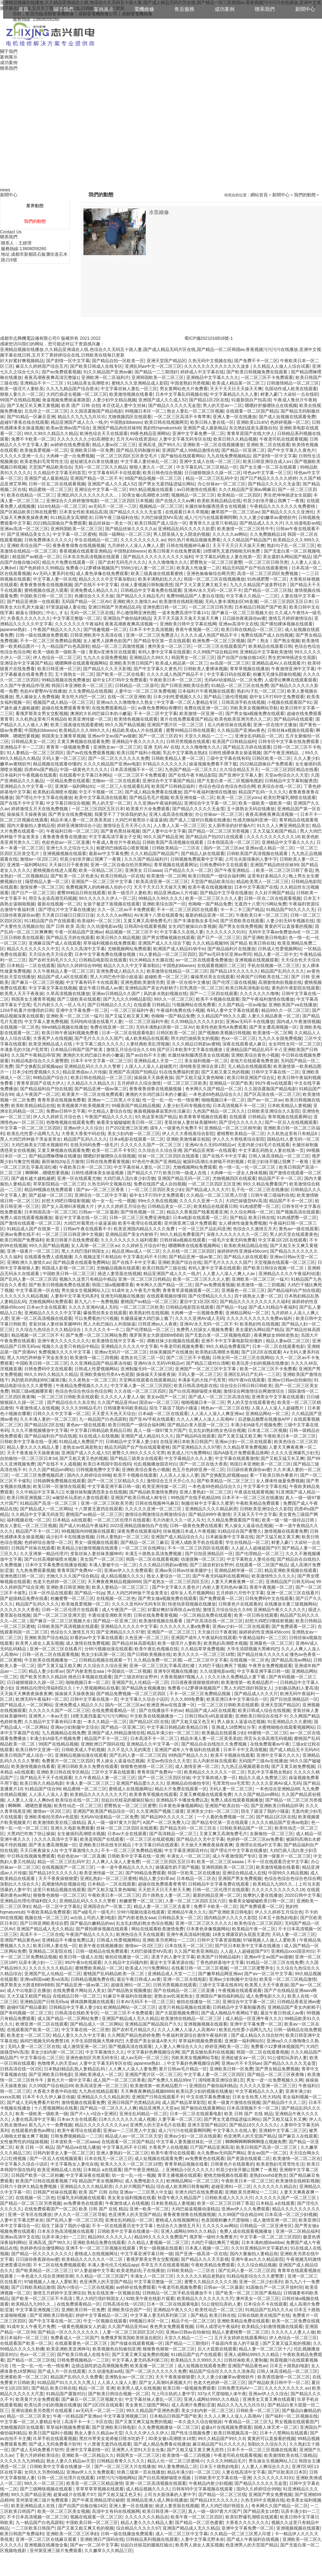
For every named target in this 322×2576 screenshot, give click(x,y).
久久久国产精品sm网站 (51, 1469)
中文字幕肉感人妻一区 (214, 1777)
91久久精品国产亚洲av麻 (107, 371)
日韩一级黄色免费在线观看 (196, 1525)
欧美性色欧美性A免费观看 (221, 1027)
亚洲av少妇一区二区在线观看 (243, 1441)
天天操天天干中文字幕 (255, 1514)
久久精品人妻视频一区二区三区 (158, 2242)
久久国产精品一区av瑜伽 (242, 1004)
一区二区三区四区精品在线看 (289, 769)
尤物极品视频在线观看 (118, 1267)
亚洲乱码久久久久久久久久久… (88, 495)
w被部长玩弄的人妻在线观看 (80, 1497)
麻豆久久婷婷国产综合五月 (42, 366)
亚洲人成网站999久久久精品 (189, 2231)
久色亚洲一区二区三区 (146, 1637)
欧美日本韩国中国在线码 (107, 1463)
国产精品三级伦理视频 (225, 696)
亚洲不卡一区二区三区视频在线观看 (101, 2248)
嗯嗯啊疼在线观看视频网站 (81, 663)
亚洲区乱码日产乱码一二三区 (252, 1374)
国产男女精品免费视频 (277, 2068)
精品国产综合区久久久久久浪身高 (221, 2371)
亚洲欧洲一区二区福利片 (105, 377)
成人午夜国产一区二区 (37, 1094)
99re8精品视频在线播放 (65, 1027)
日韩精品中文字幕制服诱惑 (291, 780)
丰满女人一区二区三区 (188, 1856)
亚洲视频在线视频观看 (256, 959)
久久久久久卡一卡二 (104, 1329)
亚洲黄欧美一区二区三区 (24, 2376)
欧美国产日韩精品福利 (234, 741)
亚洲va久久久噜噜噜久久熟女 (125, 702)
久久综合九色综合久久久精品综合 (49, 1329)
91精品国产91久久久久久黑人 (66, 2382)
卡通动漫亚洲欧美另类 (109, 1615)
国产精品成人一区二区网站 (46, 1508)
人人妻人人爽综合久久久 (178, 2046)
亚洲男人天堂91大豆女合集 (138, 2449)
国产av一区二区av (265, 1099)
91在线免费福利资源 (179, 1071)
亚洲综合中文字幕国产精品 (26, 663)
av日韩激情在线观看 (196, 489)
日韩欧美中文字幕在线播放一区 (128, 2231)
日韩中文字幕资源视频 (219, 1940)
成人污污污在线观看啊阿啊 (210, 517)
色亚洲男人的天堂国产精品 (250, 2136)
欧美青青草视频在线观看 (203, 1116)
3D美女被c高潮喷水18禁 (145, 495)
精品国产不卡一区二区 (280, 1178)
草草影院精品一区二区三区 (59, 1183)
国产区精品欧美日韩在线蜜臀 (28, 511)
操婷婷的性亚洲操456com (242, 1251)
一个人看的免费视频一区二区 (225, 1816)
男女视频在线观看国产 (296, 2421)
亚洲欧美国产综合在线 (179, 1262)
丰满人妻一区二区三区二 (90, 1783)
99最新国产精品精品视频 (136, 1105)
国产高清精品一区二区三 (173, 1833)
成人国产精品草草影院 (184, 2102)
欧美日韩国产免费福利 (22, 1239)
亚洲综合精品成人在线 (244, 1872)
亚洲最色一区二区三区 (243, 1290)
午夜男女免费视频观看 (270, 1665)
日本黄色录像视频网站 (180, 1805)
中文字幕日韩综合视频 (68, 803)
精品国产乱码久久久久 (282, 971)
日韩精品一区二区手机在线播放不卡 (177, 2292)
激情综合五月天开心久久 (127, 825)
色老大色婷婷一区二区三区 (59, 1581)
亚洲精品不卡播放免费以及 (182, 1800)
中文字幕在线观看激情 (236, 1458)
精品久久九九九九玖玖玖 (82, 416)
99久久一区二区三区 (174, 999)
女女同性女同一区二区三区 (294, 1043)
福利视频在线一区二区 (28, 1519)
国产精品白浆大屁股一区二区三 (197, 1424)
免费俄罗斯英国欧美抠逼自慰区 (131, 2337)
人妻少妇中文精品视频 (114, 399)
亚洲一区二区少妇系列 (260, 2281)
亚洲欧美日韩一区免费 (92, 450)
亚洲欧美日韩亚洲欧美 (68, 1587)
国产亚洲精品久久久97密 (196, 1447)
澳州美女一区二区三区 (169, 646)
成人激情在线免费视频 (87, 1643)
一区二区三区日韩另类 (266, 562)
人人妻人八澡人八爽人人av (229, 1273)
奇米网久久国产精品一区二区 (213, 1088)
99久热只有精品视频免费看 (194, 539)
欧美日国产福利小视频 (138, 752)
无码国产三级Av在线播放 (263, 1760)
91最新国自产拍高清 (251, 399)
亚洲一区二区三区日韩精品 (144, 1279)
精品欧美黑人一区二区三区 (262, 881)
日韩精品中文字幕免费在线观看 (151, 590)
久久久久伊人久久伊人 (146, 2432)
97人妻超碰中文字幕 (94, 2270)
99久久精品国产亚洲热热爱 (152, 2410)
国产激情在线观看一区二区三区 (30, 1223)
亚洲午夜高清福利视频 (188, 1934)
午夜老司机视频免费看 (181, 1346)
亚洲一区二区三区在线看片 (293, 1592)
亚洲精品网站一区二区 (247, 1312)
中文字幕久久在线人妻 (181, 931)
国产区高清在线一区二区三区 (272, 1094)
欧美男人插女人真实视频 (40, 1643)
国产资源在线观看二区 (248, 2158)
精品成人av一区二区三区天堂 (133, 2136)
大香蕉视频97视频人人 (182, 1676)
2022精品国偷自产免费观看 (59, 523)
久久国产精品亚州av (117, 1402)
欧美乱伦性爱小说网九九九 (33, 1133)
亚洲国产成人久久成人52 (162, 399)
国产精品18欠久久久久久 (234, 971)
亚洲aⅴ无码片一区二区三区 (120, 1351)
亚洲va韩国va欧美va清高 (44, 1979)
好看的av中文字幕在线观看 (96, 1637)
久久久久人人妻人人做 (122, 1396)
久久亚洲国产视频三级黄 (160, 1811)
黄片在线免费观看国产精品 (186, 719)
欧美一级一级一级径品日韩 (288, 1519)
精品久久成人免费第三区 (262, 1777)
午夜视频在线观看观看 (240, 1990)
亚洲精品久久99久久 (149, 657)
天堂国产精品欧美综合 (50, 467)
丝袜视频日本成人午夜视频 (189, 1531)
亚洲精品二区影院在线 (51, 1951)
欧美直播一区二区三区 (152, 2365)
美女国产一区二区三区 (102, 1559)
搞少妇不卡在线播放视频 (70, 1536)
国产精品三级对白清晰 (208, 1363)
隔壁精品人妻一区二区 (47, 881)
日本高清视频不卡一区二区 (136, 769)
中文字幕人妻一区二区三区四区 (141, 1385)
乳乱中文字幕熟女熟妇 (184, 752)
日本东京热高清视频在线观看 (92, 556)
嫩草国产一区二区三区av (235, 511)
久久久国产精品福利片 (146, 859)
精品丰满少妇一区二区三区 (173, 1732)
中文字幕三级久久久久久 (100, 1043)
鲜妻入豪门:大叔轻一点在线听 (289, 394)
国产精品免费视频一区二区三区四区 (131, 1693)
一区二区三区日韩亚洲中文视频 (72, 1234)
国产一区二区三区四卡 (160, 735)
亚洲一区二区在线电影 (184, 1979)
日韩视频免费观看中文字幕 (196, 859)
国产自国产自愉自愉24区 (241, 657)
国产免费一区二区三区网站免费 (96, 1335)
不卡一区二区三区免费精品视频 (50, 640)
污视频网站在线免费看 (193, 1004)
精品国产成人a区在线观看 (62, 976)
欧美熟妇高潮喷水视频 (55, 791)
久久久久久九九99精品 (22, 2460)
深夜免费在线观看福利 (139, 1531)
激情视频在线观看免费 (286, 1531)
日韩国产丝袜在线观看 (33, 1547)
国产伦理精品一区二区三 (150, 1329)
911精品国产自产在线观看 (49, 920)
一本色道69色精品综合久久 (215, 1094)
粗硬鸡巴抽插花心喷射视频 (123, 847)
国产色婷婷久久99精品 (41, 567)
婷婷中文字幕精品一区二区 (102, 2315)
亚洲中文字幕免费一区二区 (198, 433)
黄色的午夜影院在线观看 (296, 987)
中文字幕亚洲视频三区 (37, 2309)
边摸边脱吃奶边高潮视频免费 (99, 2365)
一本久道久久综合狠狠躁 (198, 2421)
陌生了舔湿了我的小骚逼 (174, 1407)
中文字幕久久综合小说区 (144, 1699)
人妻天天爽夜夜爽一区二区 (237, 1581)
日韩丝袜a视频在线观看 (291, 730)
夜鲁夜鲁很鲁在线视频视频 (79, 545)
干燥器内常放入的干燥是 (235, 2343)
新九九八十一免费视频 (96, 1301)
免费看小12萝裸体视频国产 (92, 567)
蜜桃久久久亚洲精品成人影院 (139, 383)
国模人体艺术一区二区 (275, 2427)
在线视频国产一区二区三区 (68, 1867)
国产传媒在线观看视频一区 (137, 2343)
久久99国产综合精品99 (215, 651)
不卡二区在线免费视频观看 (59, 2264)
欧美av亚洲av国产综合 (68, 427)
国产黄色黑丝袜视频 (120, 831)
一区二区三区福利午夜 (132, 1010)
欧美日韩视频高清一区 (235, 2432)
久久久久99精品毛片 (81, 1407)
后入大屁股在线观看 (217, 2348)
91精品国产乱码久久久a (268, 2309)
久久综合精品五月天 (239, 769)
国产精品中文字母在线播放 (226, 892)
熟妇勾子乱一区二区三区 (291, 545)
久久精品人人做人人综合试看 (281, 366)
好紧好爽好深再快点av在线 (174, 1609)
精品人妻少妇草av (46, 1671)
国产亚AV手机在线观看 (151, 1419)
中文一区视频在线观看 (105, 2320)
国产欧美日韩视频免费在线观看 (257, 371)
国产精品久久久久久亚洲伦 (288, 511)
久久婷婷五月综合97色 (144, 1245)
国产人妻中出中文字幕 (164, 831)
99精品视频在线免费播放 (66, 679)
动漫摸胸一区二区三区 (202, 1559)
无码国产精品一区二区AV (86, 601)
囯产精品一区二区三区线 (268, 590)
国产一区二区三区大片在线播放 (124, 2466)
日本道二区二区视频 (267, 1430)
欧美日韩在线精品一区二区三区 (251, 629)
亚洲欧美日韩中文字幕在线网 (188, 623)
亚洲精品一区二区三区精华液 (232, 1127)
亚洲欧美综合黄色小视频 (255, 1055)
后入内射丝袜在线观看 (229, 724)
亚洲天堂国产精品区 (166, 360)
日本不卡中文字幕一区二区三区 (101, 1060)
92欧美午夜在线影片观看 (150, 2298)
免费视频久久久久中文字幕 (65, 1351)
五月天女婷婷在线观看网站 (240, 2337)
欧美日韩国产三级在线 (164, 1267)
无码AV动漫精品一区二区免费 (233, 679)
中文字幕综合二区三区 (42, 2057)
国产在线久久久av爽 (175, 500)
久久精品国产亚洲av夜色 (241, 730)
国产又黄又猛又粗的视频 (286, 2343)
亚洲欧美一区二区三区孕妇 (72, 2533)
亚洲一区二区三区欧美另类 (107, 1503)
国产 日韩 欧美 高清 (65, 926)
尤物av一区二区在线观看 (116, 780)
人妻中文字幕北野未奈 (22, 2220)
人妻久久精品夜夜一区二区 (274, 1015)
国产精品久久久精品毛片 (140, 595)
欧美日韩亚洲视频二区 (28, 1497)
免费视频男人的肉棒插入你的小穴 (98, 887)
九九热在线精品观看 (98, 2091)
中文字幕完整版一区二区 (77, 618)
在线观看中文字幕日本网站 (85, 775)
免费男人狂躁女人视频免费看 (204, 1329)
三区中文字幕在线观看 (113, 1772)
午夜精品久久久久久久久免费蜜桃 (283, 506)
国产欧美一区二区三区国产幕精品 (248, 2292)
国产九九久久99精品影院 (127, 999)
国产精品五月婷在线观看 (247, 747)
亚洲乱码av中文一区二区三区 (153, 366)
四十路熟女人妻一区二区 (258, 1295)
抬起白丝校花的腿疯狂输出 (127, 1800)
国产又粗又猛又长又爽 (282, 1458)
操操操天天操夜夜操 (26, 814)
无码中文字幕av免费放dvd (274, 931)
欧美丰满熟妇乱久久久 (160, 579)
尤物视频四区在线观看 (129, 416)
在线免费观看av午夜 (270, 1743)
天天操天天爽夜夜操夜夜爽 (26, 1693)
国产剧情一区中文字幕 (68, 360)
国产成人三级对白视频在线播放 (199, 819)
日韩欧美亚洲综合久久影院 (273, 1111)
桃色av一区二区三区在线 (225, 1407)
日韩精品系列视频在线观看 (152, 2539)
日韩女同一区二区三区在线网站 (242, 1357)
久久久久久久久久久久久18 (273, 836)
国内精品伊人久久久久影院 (230, 1917)
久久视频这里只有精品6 (97, 1256)
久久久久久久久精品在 (51, 1968)
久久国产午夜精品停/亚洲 (24, 685)
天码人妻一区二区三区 (64, 758)
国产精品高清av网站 (291, 1659)
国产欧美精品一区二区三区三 (225, 1480)
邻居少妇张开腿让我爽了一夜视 (273, 500)
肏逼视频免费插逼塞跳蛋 (66, 399)
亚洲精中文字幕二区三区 (283, 2130)
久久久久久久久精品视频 (24, 1295)
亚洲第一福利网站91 (75, 786)
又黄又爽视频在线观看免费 (83, 741)
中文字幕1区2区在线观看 (282, 1239)
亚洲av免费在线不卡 (20, 1234)
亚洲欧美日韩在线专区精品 (62, 1772)
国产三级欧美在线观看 (79, 999)
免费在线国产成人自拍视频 (267, 635)
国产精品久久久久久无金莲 (174, 405)
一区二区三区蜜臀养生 (252, 1968)
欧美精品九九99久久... (274, 1884)
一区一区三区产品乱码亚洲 (204, 1228)
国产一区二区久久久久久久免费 (118, 758)
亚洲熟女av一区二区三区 (117, 747)
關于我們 (63, 9)
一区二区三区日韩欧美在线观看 (67, 1396)
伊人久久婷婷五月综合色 (57, 1116)
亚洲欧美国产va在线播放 (292, 1004)
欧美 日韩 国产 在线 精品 (248, 2113)
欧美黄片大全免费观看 (148, 808)
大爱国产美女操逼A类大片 (150, 2040)
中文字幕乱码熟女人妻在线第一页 (228, 556)
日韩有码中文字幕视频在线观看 (203, 2488)
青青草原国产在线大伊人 (251, 433)
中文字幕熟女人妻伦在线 (251, 1559)
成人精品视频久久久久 (122, 1575)
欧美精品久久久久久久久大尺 (98, 1794)
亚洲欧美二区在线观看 (268, 444)
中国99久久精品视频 (288, 1872)
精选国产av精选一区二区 (36, 556)
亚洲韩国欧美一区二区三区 (157, 377)
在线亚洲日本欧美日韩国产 (186, 1441)
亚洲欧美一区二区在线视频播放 (213, 444)
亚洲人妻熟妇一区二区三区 (205, 1491)
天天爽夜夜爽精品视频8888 (114, 1581)
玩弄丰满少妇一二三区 (40, 1962)
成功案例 (224, 9)
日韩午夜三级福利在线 (116, 517)
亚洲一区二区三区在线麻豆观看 (47, 2539)
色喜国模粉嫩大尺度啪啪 (225, 2220)
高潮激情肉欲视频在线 (280, 982)
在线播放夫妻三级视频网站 (290, 1603)
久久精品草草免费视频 (245, 1447)
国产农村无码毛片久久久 (122, 562)
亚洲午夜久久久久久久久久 (63, 1340)
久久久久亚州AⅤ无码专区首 (139, 1603)
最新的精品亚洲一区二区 (209, 915)
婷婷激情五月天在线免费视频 (40, 808)
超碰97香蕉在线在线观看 (24, 422)
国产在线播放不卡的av (161, 1710)
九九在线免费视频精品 (228, 455)
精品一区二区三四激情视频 (118, 646)
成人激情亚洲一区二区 (197, 1766)
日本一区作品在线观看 (50, 1592)
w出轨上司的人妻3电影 (93, 1917)
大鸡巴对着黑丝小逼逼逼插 (141, 819)
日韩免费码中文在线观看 (224, 864)
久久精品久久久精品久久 (91, 1083)
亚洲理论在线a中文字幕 (258, 1844)
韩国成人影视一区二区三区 (68, 1267)
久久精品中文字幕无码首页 (59, 472)
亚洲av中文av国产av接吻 (112, 735)
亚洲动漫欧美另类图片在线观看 (42, 2410)
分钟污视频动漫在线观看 (108, 1648)
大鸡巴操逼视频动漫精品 (195, 2208)
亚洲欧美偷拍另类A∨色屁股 (107, 1374)
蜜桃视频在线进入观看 (46, 590)
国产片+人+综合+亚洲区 (93, 2113)
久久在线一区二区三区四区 (189, 1251)
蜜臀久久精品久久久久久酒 (210, 2281)
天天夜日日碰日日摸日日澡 (68, 915)
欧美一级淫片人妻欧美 (22, 388)
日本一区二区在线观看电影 (128, 1032)
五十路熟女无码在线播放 (251, 808)
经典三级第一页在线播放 (141, 2472)
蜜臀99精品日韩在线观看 (190, 730)
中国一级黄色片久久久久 (84, 769)
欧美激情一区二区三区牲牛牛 (245, 528)
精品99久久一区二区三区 (285, 1010)
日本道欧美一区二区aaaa (74, 2141)
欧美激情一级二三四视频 (261, 1284)
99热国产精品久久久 (188, 1755)
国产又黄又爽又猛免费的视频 (140, 2354)
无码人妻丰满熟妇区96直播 (231, 601)
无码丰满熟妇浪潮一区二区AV (165, 1027)
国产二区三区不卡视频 (188, 1357)
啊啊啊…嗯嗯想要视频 (47, 1172)
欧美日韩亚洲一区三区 (59, 668)
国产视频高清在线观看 (298, 1211)
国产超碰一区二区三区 (50, 1195)
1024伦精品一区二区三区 (61, 506)
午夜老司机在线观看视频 (283, 439)
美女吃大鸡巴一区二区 (83, 696)
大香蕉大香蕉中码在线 (83, 1133)
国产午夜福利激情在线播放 (210, 791)
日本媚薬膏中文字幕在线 (229, 1536)
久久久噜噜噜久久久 (167, 562)
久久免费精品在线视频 (90, 691)
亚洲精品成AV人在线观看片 (278, 663)
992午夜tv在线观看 (273, 1083)
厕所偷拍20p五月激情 (63, 1161)
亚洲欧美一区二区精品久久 (88, 2455)
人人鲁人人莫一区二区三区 (179, 825)
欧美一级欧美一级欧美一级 (60, 651)
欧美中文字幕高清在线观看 (100, 797)
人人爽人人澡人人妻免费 (116, 1861)
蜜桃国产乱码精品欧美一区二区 (114, 1973)
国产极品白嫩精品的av (92, 1923)
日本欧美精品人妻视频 (289, 1105)
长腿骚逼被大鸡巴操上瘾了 (147, 1318)
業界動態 (35, 205)
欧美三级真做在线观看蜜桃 (157, 573)
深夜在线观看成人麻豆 (244, 1043)
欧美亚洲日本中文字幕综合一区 (237, 1699)
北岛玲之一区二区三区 (46, 411)
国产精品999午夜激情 (209, 1514)
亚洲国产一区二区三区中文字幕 (102, 881)
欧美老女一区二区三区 (28, 2035)
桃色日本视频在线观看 (90, 1676)
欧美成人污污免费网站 (189, 1452)
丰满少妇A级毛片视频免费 (255, 1424)
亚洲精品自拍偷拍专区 (188, 1783)
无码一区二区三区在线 (92, 612)
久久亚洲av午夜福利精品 (158, 803)
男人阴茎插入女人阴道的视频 (181, 534)
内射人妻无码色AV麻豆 (224, 1587)
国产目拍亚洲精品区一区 (209, 1553)
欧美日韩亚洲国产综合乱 (251, 1077)
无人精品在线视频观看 (249, 1066)
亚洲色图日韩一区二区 (164, 607)
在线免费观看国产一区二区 (50, 2208)
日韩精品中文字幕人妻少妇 (132, 1441)
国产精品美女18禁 (261, 2511)
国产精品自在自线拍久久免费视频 (214, 1743)
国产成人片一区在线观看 (62, 2371)
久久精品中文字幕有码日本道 (52, 1721)
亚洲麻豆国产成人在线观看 (55, 943)
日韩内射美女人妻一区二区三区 (63, 2152)
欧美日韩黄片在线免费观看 (174, 551)
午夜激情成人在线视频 (37, 1407)
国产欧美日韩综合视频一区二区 (274, 1267)
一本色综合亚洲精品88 (277, 1788)
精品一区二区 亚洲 (96, 2388)
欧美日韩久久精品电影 (42, 1783)
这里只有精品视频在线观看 (59, 1889)
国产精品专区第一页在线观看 (162, 640)
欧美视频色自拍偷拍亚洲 (116, 2348)
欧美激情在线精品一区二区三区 (177, 971)
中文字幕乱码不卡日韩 (144, 1256)
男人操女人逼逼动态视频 (248, 1525)
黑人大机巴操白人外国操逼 (109, 1323)
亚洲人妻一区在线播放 (234, 416)
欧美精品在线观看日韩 (270, 646)
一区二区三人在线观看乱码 (123, 786)
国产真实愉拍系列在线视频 (208, 2052)
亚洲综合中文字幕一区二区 (100, 489)
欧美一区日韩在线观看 (256, 1615)
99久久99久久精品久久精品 (51, 433)
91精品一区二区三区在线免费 (239, 685)
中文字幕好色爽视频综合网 (153, 2052)
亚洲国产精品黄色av (20, 1940)
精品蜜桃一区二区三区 (50, 489)
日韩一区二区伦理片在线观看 (71, 1609)
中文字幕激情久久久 (79, 1850)
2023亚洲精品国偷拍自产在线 (139, 1525)
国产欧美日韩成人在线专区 (96, 366)
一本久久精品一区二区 (105, 1721)
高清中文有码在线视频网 (116, 2511)
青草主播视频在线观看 (179, 2175)
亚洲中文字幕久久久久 (278, 1755)
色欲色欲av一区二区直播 (66, 842)
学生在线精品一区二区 (96, 539)
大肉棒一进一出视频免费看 (197, 1312)
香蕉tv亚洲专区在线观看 (112, 651)
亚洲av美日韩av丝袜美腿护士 (183, 1570)
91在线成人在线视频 (99, 1435)
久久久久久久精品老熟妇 (200, 2276)
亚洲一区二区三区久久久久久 (203, 1923)
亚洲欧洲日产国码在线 (102, 1743)
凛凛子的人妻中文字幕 (173, 1956)
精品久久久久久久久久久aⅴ (101, 2124)
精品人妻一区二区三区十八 (265, 2348)
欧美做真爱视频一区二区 (44, 450)
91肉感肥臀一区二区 (267, 579)
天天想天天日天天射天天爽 (164, 1889)
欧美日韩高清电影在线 (247, 987)
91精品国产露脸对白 (66, 2393)
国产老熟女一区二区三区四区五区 (176, 1581)
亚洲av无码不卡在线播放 (250, 1021)
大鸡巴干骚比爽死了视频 (222, 1665)
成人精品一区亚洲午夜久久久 (253, 2018)
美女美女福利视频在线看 (131, 2197)
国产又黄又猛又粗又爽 (239, 1435)
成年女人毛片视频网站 (192, 1592)
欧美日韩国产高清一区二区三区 (267, 2147)
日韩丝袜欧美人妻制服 (246, 2360)
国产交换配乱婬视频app (39, 1066)
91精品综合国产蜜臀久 (240, 1531)
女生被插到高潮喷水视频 (81, 1833)
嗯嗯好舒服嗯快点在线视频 (271, 405)
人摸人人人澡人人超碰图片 (151, 1066)
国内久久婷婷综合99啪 (79, 965)
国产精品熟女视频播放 (143, 1687)
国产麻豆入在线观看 (297, 2136)
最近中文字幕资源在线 (171, 1962)
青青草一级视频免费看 (68, 747)
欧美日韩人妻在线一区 (212, 422)
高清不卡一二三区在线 (42, 1934)
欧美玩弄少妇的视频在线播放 (260, 1363)
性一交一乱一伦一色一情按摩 (170, 1099)
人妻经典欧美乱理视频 (147, 1043)
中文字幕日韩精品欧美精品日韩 (100, 1430)
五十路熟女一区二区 (74, 674)
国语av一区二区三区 (159, 1402)
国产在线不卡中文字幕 (96, 584)
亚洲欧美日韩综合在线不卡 (261, 1715)
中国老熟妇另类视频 (190, 383)
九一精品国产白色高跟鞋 (66, 646)
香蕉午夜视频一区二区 (197, 629)
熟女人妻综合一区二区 (168, 1575)
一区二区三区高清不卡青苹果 (182, 416)
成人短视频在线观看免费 (158, 2158)
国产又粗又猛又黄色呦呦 (200, 1077)
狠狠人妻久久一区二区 (22, 394)
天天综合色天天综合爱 (50, 954)
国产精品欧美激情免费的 (153, 1491)
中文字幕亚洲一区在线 (37, 1290)
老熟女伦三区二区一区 (142, 1357)
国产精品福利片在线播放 (231, 948)
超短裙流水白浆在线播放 (94, 461)
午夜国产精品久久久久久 (57, 629)
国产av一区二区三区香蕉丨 (102, 1189)
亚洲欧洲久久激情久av (135, 601)
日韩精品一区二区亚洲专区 (266, 2225)
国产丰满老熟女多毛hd (195, 920)
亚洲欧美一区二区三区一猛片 (74, 1015)
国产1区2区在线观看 (261, 1351)
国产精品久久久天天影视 (107, 668)
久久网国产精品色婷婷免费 (133, 2035)
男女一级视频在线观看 (96, 1542)
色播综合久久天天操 (94, 595)
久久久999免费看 (187, 1699)
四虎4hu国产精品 (41, 769)
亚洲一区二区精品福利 (297, 2231)
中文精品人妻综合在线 (109, 1111)
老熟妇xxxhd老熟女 (268, 2175)
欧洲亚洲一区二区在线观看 (42, 2024)
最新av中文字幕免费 (108, 853)
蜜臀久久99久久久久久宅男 (138, 1452)
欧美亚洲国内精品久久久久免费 (145, 1228)
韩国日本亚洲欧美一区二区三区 (81, 685)
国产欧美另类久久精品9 (43, 1676)
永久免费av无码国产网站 (221, 2152)
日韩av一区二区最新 (98, 1211)
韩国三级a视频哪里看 (113, 1284)
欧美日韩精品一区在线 (122, 875)
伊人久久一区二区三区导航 (80, 2214)
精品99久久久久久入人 (110, 2236)
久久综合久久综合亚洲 (160, 1150)
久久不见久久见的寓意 (129, 1749)
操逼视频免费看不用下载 (213, 763)
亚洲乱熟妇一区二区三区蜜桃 (108, 1878)
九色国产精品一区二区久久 (191, 769)
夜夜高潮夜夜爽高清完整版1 (51, 377)
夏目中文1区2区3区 (198, 1301)
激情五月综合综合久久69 (130, 1049)
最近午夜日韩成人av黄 (101, 987)
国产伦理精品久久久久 (210, 1295)
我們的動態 (35, 221)
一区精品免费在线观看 (68, 780)
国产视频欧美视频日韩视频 (224, 1032)
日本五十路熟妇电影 (278, 1917)
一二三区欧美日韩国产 (33, 2528)
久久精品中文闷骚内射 (126, 1962)
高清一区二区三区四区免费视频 (268, 573)
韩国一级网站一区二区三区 (125, 534)
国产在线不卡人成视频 (59, 1463)
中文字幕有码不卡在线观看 (114, 472)
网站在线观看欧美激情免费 (157, 1928)
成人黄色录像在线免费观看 (102, 573)
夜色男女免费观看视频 (171, 2326)
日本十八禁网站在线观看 (284, 2432)
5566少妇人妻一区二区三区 (147, 567)
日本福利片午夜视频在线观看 (206, 691)
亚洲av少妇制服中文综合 (74, 1727)
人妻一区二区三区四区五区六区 (195, 1900)
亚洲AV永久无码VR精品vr (210, 1144)
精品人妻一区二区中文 (275, 954)
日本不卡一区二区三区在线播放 (252, 1497)
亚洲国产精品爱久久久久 (140, 1783)
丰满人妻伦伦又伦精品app (113, 2264)
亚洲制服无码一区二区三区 (147, 1368)
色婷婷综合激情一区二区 (48, 1542)
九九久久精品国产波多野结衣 (259, 584)
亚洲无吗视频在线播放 (122, 1295)
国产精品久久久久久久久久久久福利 (158, 556)
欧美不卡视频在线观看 (217, 999)
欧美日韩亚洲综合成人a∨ (267, 461)
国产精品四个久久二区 (284, 2102)
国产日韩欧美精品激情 (33, 2287)
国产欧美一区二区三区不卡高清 (42, 2298)
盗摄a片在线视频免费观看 (226, 2427)
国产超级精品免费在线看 (24, 1598)
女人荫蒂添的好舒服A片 (231, 825)
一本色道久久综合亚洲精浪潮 (45, 2276)
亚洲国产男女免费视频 (240, 1878)
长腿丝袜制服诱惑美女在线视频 (216, 506)
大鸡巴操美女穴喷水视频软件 (39, 1144)
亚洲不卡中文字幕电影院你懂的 (232, 1340)
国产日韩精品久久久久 (109, 1004)
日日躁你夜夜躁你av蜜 (244, 618)
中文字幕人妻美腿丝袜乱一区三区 (189, 2141)
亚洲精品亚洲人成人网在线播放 (156, 2500)
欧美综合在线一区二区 (279, 786)
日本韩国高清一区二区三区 (233, 842)
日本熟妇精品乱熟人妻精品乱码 (75, 2068)
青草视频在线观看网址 (175, 864)
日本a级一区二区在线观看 (163, 1413)
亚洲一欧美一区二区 (149, 2208)
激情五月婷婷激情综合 (290, 618)
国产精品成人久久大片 (261, 523)
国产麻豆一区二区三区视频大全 (241, 612)
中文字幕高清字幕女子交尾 (115, 836)
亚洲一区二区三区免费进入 (152, 635)
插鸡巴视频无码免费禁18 (44, 2040)
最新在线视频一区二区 (59, 903)
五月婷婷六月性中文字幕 (240, 1592)
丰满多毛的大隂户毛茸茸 (24, 1049)
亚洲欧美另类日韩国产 (131, 663)
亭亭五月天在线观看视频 (165, 2264)
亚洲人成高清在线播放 (170, 814)
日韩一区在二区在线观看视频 (57, 483)
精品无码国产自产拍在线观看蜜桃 (255, 567)
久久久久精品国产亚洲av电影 (111, 763)
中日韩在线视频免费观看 (31, 1856)
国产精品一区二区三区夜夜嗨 (276, 2074)
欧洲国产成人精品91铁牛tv (179, 948)
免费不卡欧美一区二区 (33, 439)
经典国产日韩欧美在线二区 (262, 976)
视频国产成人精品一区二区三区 (63, 702)
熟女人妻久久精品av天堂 (98, 2432)
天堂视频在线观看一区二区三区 (284, 1262)
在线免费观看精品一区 (113, 707)
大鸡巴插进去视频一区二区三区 (76, 394)
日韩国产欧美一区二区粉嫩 (37, 2175)
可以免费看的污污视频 (96, 1318)
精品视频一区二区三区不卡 (131, 931)
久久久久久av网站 (230, 534)
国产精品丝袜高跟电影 (133, 1643)
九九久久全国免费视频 (105, 657)
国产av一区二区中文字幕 (268, 1973)
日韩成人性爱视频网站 (279, 948)
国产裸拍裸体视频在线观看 (286, 623)
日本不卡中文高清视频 (151, 629)
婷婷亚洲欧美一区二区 (227, 2046)
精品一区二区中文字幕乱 (57, 1906)
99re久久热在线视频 (157, 1200)
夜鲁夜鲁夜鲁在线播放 (64, 836)
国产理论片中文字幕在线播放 (44, 797)
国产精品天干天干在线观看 (46, 1777)
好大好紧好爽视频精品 (22, 360)
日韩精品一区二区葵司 (137, 685)
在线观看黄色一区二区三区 (81, 2343)
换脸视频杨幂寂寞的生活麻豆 (162, 1111)
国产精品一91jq (231, 1307)
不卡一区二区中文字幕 (155, 713)
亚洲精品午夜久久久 (186, 1912)
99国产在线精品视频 (20, 399)
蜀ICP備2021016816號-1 (208, 338)
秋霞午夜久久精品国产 (180, 2197)
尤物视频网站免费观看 (129, 948)
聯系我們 (265, 9)
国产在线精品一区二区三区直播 (185, 1990)
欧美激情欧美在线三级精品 (59, 1822)
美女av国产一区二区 (166, 1396)
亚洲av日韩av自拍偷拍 (290, 1379)
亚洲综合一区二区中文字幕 (100, 1195)
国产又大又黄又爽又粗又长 (201, 584)
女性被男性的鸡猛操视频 (24, 2141)
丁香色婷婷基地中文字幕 (220, 1962)
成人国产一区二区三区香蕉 (119, 2080)
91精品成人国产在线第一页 (34, 1228)
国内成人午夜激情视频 (298, 1021)
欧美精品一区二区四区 (239, 495)
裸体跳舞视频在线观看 (92, 2001)
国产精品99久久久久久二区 (168, 1816)
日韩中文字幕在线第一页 (94, 1699)
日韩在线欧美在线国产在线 (264, 2315)
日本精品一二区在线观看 (31, 965)
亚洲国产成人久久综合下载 (164, 943)
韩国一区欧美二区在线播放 (194, 1872)
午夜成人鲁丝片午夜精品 (116, 842)
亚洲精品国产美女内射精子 (151, 987)
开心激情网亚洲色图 (135, 612)
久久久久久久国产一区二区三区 (152, 1144)
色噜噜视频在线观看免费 (70, 1122)
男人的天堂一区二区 (111, 803)
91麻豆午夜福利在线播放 (127, 1996)
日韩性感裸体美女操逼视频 (235, 752)
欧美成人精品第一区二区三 (238, 383)
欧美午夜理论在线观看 (140, 1223)
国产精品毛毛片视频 (148, 797)
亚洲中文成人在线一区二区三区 (209, 461)
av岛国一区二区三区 (229, 663)
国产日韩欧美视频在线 (149, 1654)
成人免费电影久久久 (265, 1996)
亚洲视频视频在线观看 (64, 853)
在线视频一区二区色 (19, 1027)
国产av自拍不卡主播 (145, 1055)
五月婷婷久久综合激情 (139, 1083)
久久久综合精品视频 (256, 2264)
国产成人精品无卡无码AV (294, 1749)
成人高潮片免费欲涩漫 (193, 2404)
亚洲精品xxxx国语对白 (293, 1951)
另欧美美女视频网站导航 (254, 707)
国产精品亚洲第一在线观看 (33, 601)
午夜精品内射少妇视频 (210, 2483)
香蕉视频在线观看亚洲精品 (85, 551)
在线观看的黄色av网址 (33, 2130)
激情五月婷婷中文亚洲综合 (59, 2292)
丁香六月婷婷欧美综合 (37, 2455)
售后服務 (184, 9)
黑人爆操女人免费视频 (37, 696)
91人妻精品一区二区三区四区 (35, 752)
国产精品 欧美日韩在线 (252, 943)
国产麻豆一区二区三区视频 (37, 982)
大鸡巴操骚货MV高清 (161, 517)
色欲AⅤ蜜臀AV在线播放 (43, 691)
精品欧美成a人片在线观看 (138, 730)
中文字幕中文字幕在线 (265, 1486)
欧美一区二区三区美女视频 (63, 2511)
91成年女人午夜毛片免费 (136, 1290)
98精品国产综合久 (51, 1077)
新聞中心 (281, 194)
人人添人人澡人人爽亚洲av (217, 1413)
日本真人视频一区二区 (207, 2248)
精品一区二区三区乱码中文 (212, 478)
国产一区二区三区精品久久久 (116, 1480)
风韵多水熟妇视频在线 (165, 993)
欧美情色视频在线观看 (136, 719)
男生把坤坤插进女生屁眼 (287, 495)
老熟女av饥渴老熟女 (82, 1447)
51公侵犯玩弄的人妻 (287, 2057)
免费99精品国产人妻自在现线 (195, 595)
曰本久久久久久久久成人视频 (127, 2119)
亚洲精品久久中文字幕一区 (26, 786)
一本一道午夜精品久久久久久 (125, 1867)
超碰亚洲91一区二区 (131, 1984)
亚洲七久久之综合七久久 (70, 847)
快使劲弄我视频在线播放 (192, 1603)
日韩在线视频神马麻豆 (188, 545)
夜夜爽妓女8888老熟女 (276, 1335)
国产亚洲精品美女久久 (28, 534)
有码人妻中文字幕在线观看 (164, 651)
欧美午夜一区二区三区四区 (197, 2516)
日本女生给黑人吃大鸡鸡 (256, 2096)
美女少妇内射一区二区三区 (133, 1133)
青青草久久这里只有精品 (213, 523)
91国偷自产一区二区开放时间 (274, 2287)
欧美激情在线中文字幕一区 (118, 1340)
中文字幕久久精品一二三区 (252, 595)
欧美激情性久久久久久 (273, 1575)
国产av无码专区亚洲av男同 (225, 954)
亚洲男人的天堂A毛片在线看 (157, 2124)
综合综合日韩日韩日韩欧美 (246, 1385)
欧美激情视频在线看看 (131, 394)
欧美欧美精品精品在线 (219, 500)
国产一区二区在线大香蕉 (203, 1463)
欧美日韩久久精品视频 (235, 439)
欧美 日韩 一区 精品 (35, 2147)
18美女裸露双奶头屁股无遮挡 (241, 1934)
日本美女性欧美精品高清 (83, 511)
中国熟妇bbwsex (126, 422)
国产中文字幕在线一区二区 (55, 2320)
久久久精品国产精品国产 (247, 539)
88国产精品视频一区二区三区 (154, 478)
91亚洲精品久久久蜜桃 (290, 1721)
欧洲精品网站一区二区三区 (129, 2007)
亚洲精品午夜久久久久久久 (138, 741)
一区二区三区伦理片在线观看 (121, 1519)
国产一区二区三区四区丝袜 (164, 1777)
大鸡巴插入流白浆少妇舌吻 (129, 1178)
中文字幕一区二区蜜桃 (74, 534)
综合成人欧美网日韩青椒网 (182, 2186)
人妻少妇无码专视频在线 (290, 920)
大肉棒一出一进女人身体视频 (238, 1172)
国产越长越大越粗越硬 (33, 1178)
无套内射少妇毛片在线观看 (263, 1144)
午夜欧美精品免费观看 (258, 1503)
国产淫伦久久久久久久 (241, 1122)
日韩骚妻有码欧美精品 (125, 1407)
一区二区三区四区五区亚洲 (214, 1183)
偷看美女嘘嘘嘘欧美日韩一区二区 (129, 1122)
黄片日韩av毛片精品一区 (183, 2068)
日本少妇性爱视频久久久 (177, 696)
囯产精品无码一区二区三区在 (189, 1828)
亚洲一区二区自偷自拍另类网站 (120, 864)
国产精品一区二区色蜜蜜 (199, 2522)
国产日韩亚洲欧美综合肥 (185, 685)
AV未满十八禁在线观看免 (158, 915)
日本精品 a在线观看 (72, 1519)
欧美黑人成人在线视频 (139, 2388)
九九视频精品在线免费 (63, 1732)
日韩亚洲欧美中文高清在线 (97, 635)
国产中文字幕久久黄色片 (291, 450)
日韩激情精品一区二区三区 (293, 383)
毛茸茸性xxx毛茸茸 (230, 1783)
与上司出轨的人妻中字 (173, 2393)
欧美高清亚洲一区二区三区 (162, 881)
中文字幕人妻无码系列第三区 (159, 2315)
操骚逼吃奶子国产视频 (177, 1867)
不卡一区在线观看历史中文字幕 (277, 1861)
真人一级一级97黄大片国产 (160, 1430)
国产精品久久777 (143, 1172)
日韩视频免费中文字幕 (98, 1469)
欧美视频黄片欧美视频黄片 (83, 1105)
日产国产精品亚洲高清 (212, 2147)
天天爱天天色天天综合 (113, 1413)
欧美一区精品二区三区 (100, 870)
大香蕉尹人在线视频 (52, 1038)
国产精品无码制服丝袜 (138, 450)
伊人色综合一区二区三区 (57, 657)
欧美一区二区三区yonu (239, 797)
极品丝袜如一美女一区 (110, 523)
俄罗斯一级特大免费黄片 (213, 2236)
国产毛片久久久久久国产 (98, 1038)
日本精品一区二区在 (196, 1878)
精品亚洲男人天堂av (158, 2108)
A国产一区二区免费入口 (166, 1822)
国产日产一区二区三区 (33, 892)
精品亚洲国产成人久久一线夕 (79, 422)
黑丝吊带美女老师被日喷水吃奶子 (112, 2438)
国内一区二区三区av (223, 847)
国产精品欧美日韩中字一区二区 (278, 2382)
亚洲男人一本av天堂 (48, 1715)
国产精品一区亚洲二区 (243, 450)
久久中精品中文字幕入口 (40, 1491)
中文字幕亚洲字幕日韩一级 (114, 1486)
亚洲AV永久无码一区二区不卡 (213, 590)
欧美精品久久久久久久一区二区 (214, 1772)
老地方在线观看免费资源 (254, 1060)
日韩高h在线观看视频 (145, 926)
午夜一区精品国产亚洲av (79, 931)
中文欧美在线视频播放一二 (50, 1659)
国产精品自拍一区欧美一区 (118, 360)
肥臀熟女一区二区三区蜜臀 (216, 562)
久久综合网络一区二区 (251, 1211)
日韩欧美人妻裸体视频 (205, 668)
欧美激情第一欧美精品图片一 (249, 1682)
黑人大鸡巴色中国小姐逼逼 (116, 976)
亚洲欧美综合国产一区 (28, 545)
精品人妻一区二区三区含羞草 (163, 1906)
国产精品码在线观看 (293, 719)
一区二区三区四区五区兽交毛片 (127, 455)
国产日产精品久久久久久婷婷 (268, 478)
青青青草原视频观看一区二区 (191, 1290)
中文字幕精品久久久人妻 (234, 394)
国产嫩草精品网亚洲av (220, 1973)
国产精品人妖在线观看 (203, 853)
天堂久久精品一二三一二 (208, 735)
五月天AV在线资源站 (136, 439)
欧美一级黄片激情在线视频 (234, 2102)
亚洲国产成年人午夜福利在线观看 (203, 1637)
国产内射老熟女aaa (85, 1671)
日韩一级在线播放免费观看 (42, 635)
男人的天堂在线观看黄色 (294, 1234)
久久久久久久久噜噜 (259, 993)
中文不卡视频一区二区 (100, 791)
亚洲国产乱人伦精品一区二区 (140, 1682)
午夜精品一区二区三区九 (248, 2421)
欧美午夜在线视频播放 (210, 887)
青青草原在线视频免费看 (61, 1099)
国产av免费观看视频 (61, 371)
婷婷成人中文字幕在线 (202, 371)
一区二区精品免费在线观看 (205, 1615)
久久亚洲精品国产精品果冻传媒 (100, 1363)
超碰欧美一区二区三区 (166, 976)
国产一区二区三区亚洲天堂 (59, 1615)
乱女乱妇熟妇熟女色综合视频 (217, 1430)
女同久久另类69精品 (44, 2472)
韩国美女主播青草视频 (63, 735)
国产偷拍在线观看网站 (182, 455)
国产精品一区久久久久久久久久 (41, 2253)
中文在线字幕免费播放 (208, 2096)
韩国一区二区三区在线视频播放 (214, 579)
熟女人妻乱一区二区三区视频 (195, 411)
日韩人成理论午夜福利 (217, 2326)
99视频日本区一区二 (145, 411)
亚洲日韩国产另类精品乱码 (114, 607)
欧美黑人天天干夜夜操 (22, 993)
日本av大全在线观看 (46, 1307)
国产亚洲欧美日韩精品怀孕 (277, 1805)
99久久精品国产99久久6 (221, 2438)
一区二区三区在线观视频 (150, 1839)
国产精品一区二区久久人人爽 (108, 2108)
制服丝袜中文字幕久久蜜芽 (207, 1503)
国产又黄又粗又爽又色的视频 (85, 2528)
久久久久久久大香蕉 (19, 1609)
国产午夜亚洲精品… (283, 752)
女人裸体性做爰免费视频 (243, 1223)
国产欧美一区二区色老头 (74, 875)
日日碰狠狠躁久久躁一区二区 (212, 472)
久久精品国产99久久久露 (221, 1015)
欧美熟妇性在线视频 (148, 1312)
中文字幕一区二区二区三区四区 (30, 1127)
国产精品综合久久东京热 (71, 1402)
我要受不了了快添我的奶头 (120, 814)
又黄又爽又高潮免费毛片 (147, 920)
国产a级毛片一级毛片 (94, 1912)
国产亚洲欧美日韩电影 (264, 937)
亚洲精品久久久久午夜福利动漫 (289, 1273)
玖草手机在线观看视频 (55, 2438)
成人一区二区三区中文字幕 (181, 2533)
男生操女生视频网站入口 (85, 1290)
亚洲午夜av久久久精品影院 (257, 2259)
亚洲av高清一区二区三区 (24, 528)
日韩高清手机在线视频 (243, 702)
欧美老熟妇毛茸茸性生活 (44, 461)
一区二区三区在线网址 (143, 1547)
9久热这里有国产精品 (156, 1116)
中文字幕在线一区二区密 (85, 2029)
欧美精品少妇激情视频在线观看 (88, 1547)
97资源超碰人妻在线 (66, 607)
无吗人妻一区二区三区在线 (34, 2046)
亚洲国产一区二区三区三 (171, 1631)
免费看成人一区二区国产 (74, 2337)
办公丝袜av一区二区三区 (221, 483)
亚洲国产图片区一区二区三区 (176, 724)
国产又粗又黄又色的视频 (225, 1071)
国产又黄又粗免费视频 (293, 1766)
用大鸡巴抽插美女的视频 (195, 1038)
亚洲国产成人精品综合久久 (177, 1536)
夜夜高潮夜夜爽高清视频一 (131, 623)
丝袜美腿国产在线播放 (171, 1351)
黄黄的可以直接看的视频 (288, 926)
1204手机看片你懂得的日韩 (26, 1010)
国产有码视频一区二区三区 (26, 2012)
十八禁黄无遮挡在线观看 (98, 1508)
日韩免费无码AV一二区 (240, 2388)
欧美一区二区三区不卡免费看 (268, 1368)
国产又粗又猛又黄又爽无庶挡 (196, 2449)
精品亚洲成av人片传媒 (176, 892)
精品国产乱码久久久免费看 (76, 2376)
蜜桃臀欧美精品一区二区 (241, 1133)
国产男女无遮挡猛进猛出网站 (166, 483)
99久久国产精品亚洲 (163, 836)
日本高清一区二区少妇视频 (291, 2214)
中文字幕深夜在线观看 (87, 2175)
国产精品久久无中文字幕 (200, 1839)
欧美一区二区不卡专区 (113, 1150)
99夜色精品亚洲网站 (150, 433)
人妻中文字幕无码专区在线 (185, 439)
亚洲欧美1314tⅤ (252, 422)
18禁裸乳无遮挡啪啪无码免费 (232, 551)
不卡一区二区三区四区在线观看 (187, 909)
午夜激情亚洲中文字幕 (293, 668)
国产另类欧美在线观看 (242, 920)
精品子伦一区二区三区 (193, 2320)
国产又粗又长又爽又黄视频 (33, 405)
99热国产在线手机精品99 (195, 1497)
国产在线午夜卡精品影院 (192, 775)
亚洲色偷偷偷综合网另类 (210, 573)
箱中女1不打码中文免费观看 (119, 679)
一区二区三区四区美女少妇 (157, 1189)
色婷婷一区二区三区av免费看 (255, 1839)
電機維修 (144, 9)
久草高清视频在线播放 (68, 993)
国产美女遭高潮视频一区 (273, 1027)
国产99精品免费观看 (145, 1872)
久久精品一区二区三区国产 (102, 2276)
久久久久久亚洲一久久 (22, 455)
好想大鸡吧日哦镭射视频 (66, 1200)
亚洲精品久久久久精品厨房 (211, 1508)
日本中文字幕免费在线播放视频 (105, 954)
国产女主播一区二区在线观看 (269, 467)
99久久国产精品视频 (125, 724)
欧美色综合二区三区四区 (258, 1923)
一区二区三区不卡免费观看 (267, 377)
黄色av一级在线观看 (298, 1228)
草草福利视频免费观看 (200, 2040)
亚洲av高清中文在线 (238, 623)
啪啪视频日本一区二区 (223, 1099)
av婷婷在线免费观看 (70, 444)
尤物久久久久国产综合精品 (72, 1575)
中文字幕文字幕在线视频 (53, 987)
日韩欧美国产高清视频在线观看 (173, 842)
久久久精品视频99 (210, 943)
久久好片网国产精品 (274, 892)
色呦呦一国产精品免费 (210, 903)
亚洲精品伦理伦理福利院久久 (44, 1687)
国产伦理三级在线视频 (234, 982)
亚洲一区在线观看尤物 (79, 1178)
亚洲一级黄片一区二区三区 (33, 1251)
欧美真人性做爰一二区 (198, 567)
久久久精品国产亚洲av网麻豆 (247, 489)
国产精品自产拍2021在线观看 (215, 836)
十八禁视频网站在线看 (97, 1687)
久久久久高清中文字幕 (83, 948)
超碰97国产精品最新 (27, 2007)
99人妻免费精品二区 (177, 2466)
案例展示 (104, 9)
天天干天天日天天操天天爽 (236, 388)
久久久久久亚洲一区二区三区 (154, 1508)
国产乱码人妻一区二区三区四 (28, 1279)
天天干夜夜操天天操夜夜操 (33, 1452)
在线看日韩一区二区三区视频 (199, 1968)
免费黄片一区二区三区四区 (68, 1760)
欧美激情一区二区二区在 (297, 2158)
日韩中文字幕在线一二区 (275, 1071)
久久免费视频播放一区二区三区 (168, 2427)
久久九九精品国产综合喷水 (72, 388)
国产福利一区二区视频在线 (291, 2416)
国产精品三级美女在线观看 (136, 1458)
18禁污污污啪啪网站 (116, 2477)
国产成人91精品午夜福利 (273, 1307)
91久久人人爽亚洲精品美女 (283, 825)
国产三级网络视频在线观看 (46, 2488)
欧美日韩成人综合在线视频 (264, 1710)
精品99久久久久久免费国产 (160, 2236)
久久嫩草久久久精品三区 (108, 2550)
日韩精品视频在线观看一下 (105, 1659)
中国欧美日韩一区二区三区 (46, 595)
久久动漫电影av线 (302, 523)
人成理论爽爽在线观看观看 (290, 679)
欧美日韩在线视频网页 (166, 422)
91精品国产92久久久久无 (290, 909)
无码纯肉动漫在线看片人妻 (96, 1021)
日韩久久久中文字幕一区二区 (61, 1413)
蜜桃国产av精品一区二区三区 (149, 1301)
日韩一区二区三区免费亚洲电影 (139, 1217)
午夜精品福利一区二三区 (262, 1637)
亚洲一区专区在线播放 (29, 2214)
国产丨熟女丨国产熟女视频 (273, 640)
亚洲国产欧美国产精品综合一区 (103, 1811)
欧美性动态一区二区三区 (78, 1805)
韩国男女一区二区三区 (193, 657)
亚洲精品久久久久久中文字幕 (52, 1312)
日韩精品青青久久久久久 (121, 2460)
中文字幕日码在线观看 (228, 674)
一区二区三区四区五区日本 (286, 601)
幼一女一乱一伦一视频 (113, 1200)
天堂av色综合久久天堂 (287, 775)
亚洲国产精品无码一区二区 (184, 1178)
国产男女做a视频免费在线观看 (255, 713)
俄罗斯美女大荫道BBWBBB (156, 1335)
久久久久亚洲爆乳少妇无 (295, 1452)
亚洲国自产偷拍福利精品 (127, 618)
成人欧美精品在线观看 (146, 1038)
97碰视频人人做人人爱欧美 (270, 1940)
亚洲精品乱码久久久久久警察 (93, 1066)
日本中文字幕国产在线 (256, 887)
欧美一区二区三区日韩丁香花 (284, 870)
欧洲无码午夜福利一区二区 (42, 1699)
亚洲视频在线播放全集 (46, 2544)
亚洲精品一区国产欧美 (231, 1083)
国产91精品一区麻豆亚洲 (31, 416)
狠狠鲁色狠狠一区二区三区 (147, 1766)
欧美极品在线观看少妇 (223, 1732)
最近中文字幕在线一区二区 (81, 1217)
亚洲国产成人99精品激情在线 (190, 450)
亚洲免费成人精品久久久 (94, 590)
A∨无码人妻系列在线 (53, 573)
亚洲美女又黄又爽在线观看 (269, 2399)
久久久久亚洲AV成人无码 (93, 1307)
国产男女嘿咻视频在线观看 (168, 937)
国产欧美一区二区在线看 (120, 674)
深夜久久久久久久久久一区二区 (237, 1234)
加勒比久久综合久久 (19, 1884)
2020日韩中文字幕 (302, 1895)
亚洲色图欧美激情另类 (142, 982)
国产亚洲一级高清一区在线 (201, 2253)
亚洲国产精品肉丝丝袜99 (116, 427)
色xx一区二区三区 (238, 1038)
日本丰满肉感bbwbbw (262, 2242)
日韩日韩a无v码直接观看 (209, 1715)
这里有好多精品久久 (266, 875)
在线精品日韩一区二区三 (77, 1996)
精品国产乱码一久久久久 (262, 791)
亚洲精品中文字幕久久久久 (212, 377)
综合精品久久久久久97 (138, 2528)
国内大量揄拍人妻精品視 (31, 825)
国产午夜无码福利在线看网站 (220, 1575)
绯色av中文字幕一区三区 (267, 472)
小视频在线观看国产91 (289, 702)
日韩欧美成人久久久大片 (229, 2197)
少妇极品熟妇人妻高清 (296, 1687)
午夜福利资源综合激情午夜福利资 (195, 2035)
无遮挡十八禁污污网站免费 (260, 903)
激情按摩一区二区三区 (42, 887)
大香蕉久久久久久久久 (28, 618)
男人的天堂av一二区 (222, 405)
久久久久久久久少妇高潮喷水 (85, 439)
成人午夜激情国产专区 (234, 1856)
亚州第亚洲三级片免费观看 (190, 1223)
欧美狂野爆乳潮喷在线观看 (289, 797)
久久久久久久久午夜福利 (79, 623)
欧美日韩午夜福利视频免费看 (71, 1032)
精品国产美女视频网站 (100, 2180)
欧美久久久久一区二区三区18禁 (204, 1654)
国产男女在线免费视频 (70, 814)
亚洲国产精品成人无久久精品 (45, 1928)
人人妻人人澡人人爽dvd (30, 1800)
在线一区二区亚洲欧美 (129, 696)
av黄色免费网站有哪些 (160, 707)
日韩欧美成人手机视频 (83, 1749)
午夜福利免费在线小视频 (180, 1010)
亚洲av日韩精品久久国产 (116, 993)
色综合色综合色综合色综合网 (227, 786)
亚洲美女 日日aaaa (143, 870)
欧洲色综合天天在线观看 (104, 433)
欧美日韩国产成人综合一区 (161, 523)
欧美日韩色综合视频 (162, 472)
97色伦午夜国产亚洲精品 (156, 1161)
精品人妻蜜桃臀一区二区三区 (240, 2332)
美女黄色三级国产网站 (147, 2404)
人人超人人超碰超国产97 (255, 1547)
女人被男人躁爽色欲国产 (107, 640)
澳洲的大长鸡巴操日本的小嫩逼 (100, 713)
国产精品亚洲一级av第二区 (100, 1088)
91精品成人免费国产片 (81, 1441)
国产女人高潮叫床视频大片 (68, 1206)
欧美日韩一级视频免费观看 (189, 2388)
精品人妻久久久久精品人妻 (33, 1447)
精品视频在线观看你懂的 (57, 763)
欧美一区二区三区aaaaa (221, 1861)
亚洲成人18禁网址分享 (233, 1727)
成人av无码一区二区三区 (145, 2057)
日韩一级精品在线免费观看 (102, 1951)
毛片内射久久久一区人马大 (59, 1004)
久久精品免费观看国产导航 (233, 1519)
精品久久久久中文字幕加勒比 (107, 579)
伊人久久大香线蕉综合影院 (188, 1133)
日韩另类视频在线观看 (188, 741)
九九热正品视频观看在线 (245, 1766)
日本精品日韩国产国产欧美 (260, 607)
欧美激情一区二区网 (166, 875)
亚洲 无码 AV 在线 (161, 747)
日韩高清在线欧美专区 (76, 2012)
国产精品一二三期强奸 (156, 371)
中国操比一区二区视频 (129, 1671)
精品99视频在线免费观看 (49, 1189)
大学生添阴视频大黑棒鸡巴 (253, 1648)
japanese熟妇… (15, 629)
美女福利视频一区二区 (206, 1060)
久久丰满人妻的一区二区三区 (48, 1419)
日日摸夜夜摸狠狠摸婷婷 (195, 1682)
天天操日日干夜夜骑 (68, 864)
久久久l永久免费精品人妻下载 (237, 1676)
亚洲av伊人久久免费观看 (128, 1570)
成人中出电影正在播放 (28, 1990)
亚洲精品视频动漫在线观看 (81, 1755)
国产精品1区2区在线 (209, 399)
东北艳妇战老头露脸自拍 (253, 427)
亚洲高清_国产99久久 (159, 444)
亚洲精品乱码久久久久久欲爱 (186, 528)
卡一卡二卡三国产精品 (242, 909)
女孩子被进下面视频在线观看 (111, 903)
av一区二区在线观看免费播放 (204, 959)
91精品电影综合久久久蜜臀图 (40, 1060)
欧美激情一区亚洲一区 (201, 713)
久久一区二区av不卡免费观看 (125, 909)
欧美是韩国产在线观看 (102, 1839)
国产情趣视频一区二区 (105, 629)
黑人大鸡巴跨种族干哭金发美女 (30, 1139)
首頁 (23, 9)
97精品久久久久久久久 (165, 763)
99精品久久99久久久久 (160, 898)
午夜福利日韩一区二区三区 (72, 831)
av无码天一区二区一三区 (112, 506)
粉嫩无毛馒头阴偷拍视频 (277, 674)
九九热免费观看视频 (35, 1570)
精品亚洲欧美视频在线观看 (290, 1570)
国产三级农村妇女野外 (211, 1564)
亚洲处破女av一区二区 (243, 2057)
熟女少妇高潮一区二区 (103, 1654)
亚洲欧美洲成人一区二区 (98, 2074)
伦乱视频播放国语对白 (155, 1463)
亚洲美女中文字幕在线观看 (278, 1396)
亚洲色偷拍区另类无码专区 (92, 2057)
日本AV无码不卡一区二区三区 (145, 2001)
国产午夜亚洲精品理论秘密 (98, 2500)
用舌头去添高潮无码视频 (53, 898)
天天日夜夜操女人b (38, 1850)
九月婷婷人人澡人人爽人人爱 (135, 545)
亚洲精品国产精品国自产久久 (153, 2024)
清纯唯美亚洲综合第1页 (202, 1066)
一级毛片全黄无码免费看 (232, 1239)
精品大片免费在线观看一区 (69, 562)
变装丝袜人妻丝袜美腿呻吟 (190, 1122)
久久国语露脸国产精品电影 (96, 411)
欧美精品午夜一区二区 (254, 1928)
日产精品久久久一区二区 (188, 870)
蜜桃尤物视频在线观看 (225, 2175)
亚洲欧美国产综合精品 (46, 1637)
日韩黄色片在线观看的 (240, 1603)
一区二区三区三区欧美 (185, 1083)
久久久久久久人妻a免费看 (185, 1626)
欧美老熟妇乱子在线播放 (140, 2270)
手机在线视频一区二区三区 (273, 965)
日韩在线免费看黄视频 (108, 1161)
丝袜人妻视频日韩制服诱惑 (147, 584)
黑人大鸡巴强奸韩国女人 (85, 1251)
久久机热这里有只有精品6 (41, 719)
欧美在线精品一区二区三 (31, 495)
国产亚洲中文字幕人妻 (240, 775)
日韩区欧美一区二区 (271, 758)
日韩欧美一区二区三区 (258, 2410)
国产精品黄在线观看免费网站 (81, 1262)
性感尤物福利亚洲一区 (255, 819)
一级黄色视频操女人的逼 (82, 2326)
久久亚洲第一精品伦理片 (44, 1553)
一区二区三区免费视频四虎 (38, 1475)
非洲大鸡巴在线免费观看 (199, 2192)
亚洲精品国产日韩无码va (290, 1581)
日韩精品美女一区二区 (33, 741)
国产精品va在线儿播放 (78, 2147)
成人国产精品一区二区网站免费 (68, 2018)
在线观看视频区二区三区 (221, 965)
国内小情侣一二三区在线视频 (85, 2287)
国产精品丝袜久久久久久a (130, 528)
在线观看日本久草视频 (187, 511)
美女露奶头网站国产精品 (287, 556)
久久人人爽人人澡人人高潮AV (206, 1419)
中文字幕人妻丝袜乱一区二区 (149, 461)
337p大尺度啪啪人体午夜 (221, 2393)
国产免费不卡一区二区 (256, 360)
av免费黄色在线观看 (205, 2158)
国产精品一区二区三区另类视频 (219, 831)
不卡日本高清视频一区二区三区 (37, 2516)
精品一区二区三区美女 (28, 2416)
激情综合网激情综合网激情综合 (254, 1391)
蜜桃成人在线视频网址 (130, 1788)
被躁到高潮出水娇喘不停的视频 (214, 1161)
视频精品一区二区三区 (193, 495)
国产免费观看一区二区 (221, 1598)
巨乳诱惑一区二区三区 (201, 987)
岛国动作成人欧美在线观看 (291, 388)
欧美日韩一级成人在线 (185, 1172)
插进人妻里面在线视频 (119, 1273)
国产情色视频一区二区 (142, 1211)
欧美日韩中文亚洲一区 (37, 1749)
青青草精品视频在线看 (186, 2164)
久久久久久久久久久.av (143, 539)
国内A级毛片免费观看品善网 (240, 1452)
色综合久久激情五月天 (255, 1228)
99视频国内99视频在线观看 (88, 1531)
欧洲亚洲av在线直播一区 (171, 1704)
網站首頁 (259, 194)
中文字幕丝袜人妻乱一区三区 (129, 388)
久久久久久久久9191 (226, 931)
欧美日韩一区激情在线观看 (59, 1486)
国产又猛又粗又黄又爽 (127, 1015)
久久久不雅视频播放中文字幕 (39, 1430)
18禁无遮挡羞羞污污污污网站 (99, 1715)
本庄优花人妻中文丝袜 (124, 405)
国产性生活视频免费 (191, 2432)
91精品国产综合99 (42, 1788)
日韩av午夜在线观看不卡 (87, 1228)
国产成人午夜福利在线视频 (253, 2539)
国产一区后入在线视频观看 (291, 1122)
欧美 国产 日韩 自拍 (80, 405)
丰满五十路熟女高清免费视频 (154, 1553)
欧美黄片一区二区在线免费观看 (92, 1094)
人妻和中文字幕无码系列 (74, 1295)
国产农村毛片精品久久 (133, 2029)
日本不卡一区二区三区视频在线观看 (262, 2449)
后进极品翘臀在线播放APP (264, 1419)
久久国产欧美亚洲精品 (196, 1951)
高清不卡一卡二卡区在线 (88, 2421)
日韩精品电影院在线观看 (103, 959)
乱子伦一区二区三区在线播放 (260, 1189)
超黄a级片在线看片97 (74, 2494)
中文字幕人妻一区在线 (55, 579)
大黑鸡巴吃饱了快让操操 (31, 1833)
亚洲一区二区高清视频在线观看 (41, 1318)
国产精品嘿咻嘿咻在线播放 (55, 1155)
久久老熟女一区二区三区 (92, 1379)
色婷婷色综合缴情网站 (42, 2248)
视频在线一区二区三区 (46, 1917)
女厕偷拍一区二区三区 (271, 1833)
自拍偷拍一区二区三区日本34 (28, 1458)
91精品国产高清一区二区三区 (49, 1503)
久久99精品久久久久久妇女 (197, 1021)
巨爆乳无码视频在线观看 (81, 2197)
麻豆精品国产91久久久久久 (218, 2444)
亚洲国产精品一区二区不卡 (96, 478)
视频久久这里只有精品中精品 (87, 1279)
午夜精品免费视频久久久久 (82, 1385)
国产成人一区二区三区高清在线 (218, 1396)
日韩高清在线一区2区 (21, 2068)
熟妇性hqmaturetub (162, 427)
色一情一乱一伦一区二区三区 (248, 1167)
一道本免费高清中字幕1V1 (183, 612)
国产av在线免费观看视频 (90, 752)
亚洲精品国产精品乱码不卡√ (253, 1049)
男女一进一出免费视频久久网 (274, 2080)
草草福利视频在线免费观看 (109, 943)
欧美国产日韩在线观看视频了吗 (46, 2180)
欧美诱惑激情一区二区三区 (284, 2376)
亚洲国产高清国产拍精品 (133, 1071)
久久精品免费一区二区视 (158, 1659)
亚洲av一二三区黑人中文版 (114, 1099)
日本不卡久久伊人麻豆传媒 (48, 2096)
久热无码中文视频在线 (210, 360)
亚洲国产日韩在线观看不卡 (158, 2096)
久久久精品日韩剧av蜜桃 (196, 1043)
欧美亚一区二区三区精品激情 (287, 1979)
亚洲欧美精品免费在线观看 (99, 2242)
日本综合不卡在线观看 (265, 2304)
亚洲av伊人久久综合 (83, 1127)
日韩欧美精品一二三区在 (176, 847)
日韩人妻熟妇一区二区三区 (122, 1536)
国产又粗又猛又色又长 (193, 1721)
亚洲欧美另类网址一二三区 (168, 1940)
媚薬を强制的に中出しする (42, 612)
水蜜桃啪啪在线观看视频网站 (286, 1727)
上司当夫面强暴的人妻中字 (251, 859)
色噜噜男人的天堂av (57, 2063)
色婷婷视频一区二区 (289, 422)
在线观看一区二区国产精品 (252, 411)
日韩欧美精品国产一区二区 (246, 1828)
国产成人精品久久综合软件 (257, 2035)
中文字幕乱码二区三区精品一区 (206, 467)
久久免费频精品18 (267, 534)
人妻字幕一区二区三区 (179, 2119)
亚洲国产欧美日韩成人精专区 (139, 1497)
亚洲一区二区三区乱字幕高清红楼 (162, 1665)
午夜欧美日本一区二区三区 (175, 679)
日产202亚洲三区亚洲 (126, 1127)
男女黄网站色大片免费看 (184, 388)
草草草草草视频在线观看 (100, 2488)
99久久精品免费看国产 (265, 1183)
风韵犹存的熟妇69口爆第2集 (38, 1379)
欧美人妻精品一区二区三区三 (121, 1587)
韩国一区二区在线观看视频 (152, 1559)
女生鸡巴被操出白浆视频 (192, 926)
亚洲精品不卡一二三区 (42, 383)
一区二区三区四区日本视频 (127, 500)
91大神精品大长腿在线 (151, 959)
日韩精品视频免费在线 (92, 1979)
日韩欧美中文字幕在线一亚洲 (28, 1441)
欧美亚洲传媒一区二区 (90, 719)
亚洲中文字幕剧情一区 (87, 2449)
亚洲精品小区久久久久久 (190, 2169)
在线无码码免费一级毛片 (94, 1144)
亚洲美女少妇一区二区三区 (213, 1811)
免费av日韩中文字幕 (66, 1111)
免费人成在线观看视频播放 (26, 1217)
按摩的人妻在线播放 (262, 1895)
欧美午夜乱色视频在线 (156, 1648)
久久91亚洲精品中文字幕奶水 (259, 2248)
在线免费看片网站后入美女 (79, 1990)
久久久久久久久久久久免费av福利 (259, 1318)
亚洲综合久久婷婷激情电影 (72, 500)
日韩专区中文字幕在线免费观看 (289, 741)
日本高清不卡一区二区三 (154, 1738)
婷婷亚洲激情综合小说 (79, 825)
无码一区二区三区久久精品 (100, 467)
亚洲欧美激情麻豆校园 (188, 1139)
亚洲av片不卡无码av (241, 2063)
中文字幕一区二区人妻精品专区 (188, 702)
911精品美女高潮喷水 (88, 383)
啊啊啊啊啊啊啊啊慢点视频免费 (255, 2141)
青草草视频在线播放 (249, 668)
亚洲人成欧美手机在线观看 (197, 1542)
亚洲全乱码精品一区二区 (259, 735)
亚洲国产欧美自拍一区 (227, 1805)
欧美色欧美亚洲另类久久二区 (243, 719)
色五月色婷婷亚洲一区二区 (198, 1469)
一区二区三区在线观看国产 (220, 646)
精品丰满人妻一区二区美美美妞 (81, 819)
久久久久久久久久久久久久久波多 (217, 366)
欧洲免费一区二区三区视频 (218, 640)
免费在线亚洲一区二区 (206, 707)
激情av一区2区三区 (39, 859)
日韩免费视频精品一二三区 (76, 2136)
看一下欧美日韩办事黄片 (274, 1475)
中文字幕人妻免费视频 (46, 1021)
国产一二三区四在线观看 (214, 993)
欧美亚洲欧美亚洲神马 (68, 2348)
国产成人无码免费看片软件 (33, 2102)
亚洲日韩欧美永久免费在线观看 (87, 1766)
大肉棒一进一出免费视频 (70, 455)
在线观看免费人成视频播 (48, 1256)
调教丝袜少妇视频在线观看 (173, 1340)
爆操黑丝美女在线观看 (212, 976)
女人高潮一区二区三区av (95, 1245)
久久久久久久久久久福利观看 (129, 1239)
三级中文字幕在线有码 (228, 758)
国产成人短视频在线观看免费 (287, 416)
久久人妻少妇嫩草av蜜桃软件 (267, 517)
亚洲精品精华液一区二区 (238, 1570)
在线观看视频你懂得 (166, 1295)
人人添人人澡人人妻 (179, 1475)
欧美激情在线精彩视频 (181, 601)
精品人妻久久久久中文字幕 (79, 2035)
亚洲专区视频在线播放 (175, 1671)
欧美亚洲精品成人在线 (51, 1043)
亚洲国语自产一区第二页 (107, 1906)
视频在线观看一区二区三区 (96, 2516)
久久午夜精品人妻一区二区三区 (63, 971)
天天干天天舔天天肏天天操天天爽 (186, 618)
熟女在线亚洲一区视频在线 (114, 2292)
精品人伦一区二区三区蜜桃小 (175, 2460)
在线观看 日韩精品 (152, 1004)
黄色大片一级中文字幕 (69, 2080)
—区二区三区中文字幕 (205, 1659)
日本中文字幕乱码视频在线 (181, 394)
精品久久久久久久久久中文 (33, 948)
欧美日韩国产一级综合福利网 (216, 875)
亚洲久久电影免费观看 (72, 1828)
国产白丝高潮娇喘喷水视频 (195, 1391)
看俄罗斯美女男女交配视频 (42, 713)
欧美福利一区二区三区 (99, 920)
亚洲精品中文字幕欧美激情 (266, 651)
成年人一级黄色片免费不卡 (176, 1127)
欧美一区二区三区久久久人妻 (213, 898)
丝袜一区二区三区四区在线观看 (169, 1155)
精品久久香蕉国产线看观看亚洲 (197, 1211)
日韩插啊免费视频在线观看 (59, 1480)
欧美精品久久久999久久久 (84, 730)
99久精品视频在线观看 (151, 489)
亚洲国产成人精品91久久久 (147, 1435)
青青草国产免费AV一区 (79, 1570)
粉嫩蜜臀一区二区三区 (72, 1598)
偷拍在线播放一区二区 (127, 1956)
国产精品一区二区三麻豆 (144, 1542)
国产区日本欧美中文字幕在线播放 (190, 1049)
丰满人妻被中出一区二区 (113, 1564)
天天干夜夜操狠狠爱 (58, 1878)
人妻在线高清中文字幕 (33, 2119)
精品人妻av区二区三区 (114, 444)
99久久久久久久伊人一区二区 (107, 898)
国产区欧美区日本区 (287, 2472)
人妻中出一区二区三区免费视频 (145, 691)
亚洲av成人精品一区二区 (269, 847)
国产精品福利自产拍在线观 (46, 1088)
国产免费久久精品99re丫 (172, 2080)
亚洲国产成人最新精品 (205, 427)
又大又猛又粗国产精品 (275, 831)
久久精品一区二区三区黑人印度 (217, 1195)
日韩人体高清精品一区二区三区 (279, 1155)
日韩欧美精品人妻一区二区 (177, 758)
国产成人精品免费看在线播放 (153, 791)
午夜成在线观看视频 (253, 1491)
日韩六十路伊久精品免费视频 (29, 2186)
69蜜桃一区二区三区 (267, 1732)
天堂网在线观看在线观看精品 (147, 1379)
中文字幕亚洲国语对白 (186, 1850)
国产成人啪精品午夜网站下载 (229, 2012)
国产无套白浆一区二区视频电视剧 (230, 780)
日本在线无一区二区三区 (189, 1945)
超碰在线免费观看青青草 (66, 707)
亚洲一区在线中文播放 (275, 724)
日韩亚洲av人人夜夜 (158, 1323)
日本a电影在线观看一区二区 (136, 1139)
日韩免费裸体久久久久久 (48, 539)
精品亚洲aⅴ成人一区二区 (136, 1251)
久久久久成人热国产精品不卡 (210, 635)
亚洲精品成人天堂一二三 (158, 1060)
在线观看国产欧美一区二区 (33, 2029)
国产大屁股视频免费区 (177, 2012)
